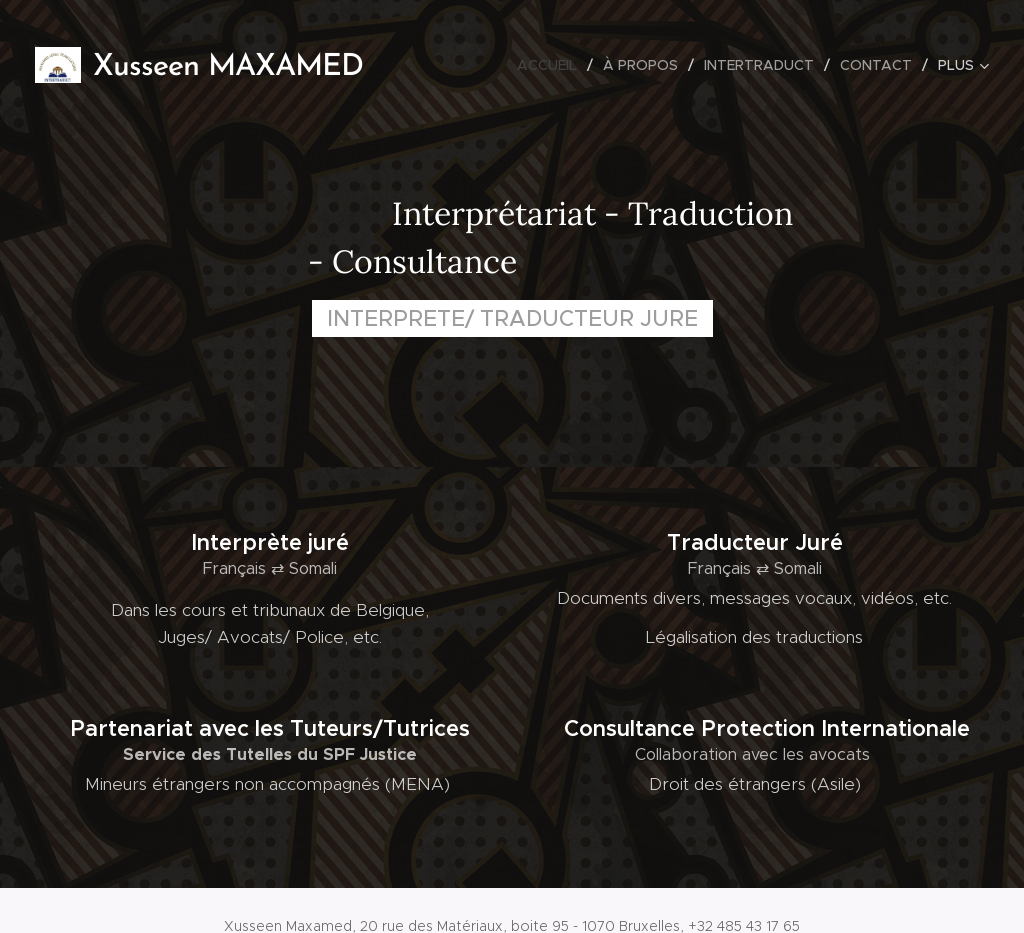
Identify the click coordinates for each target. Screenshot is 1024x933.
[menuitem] (552, 65)
